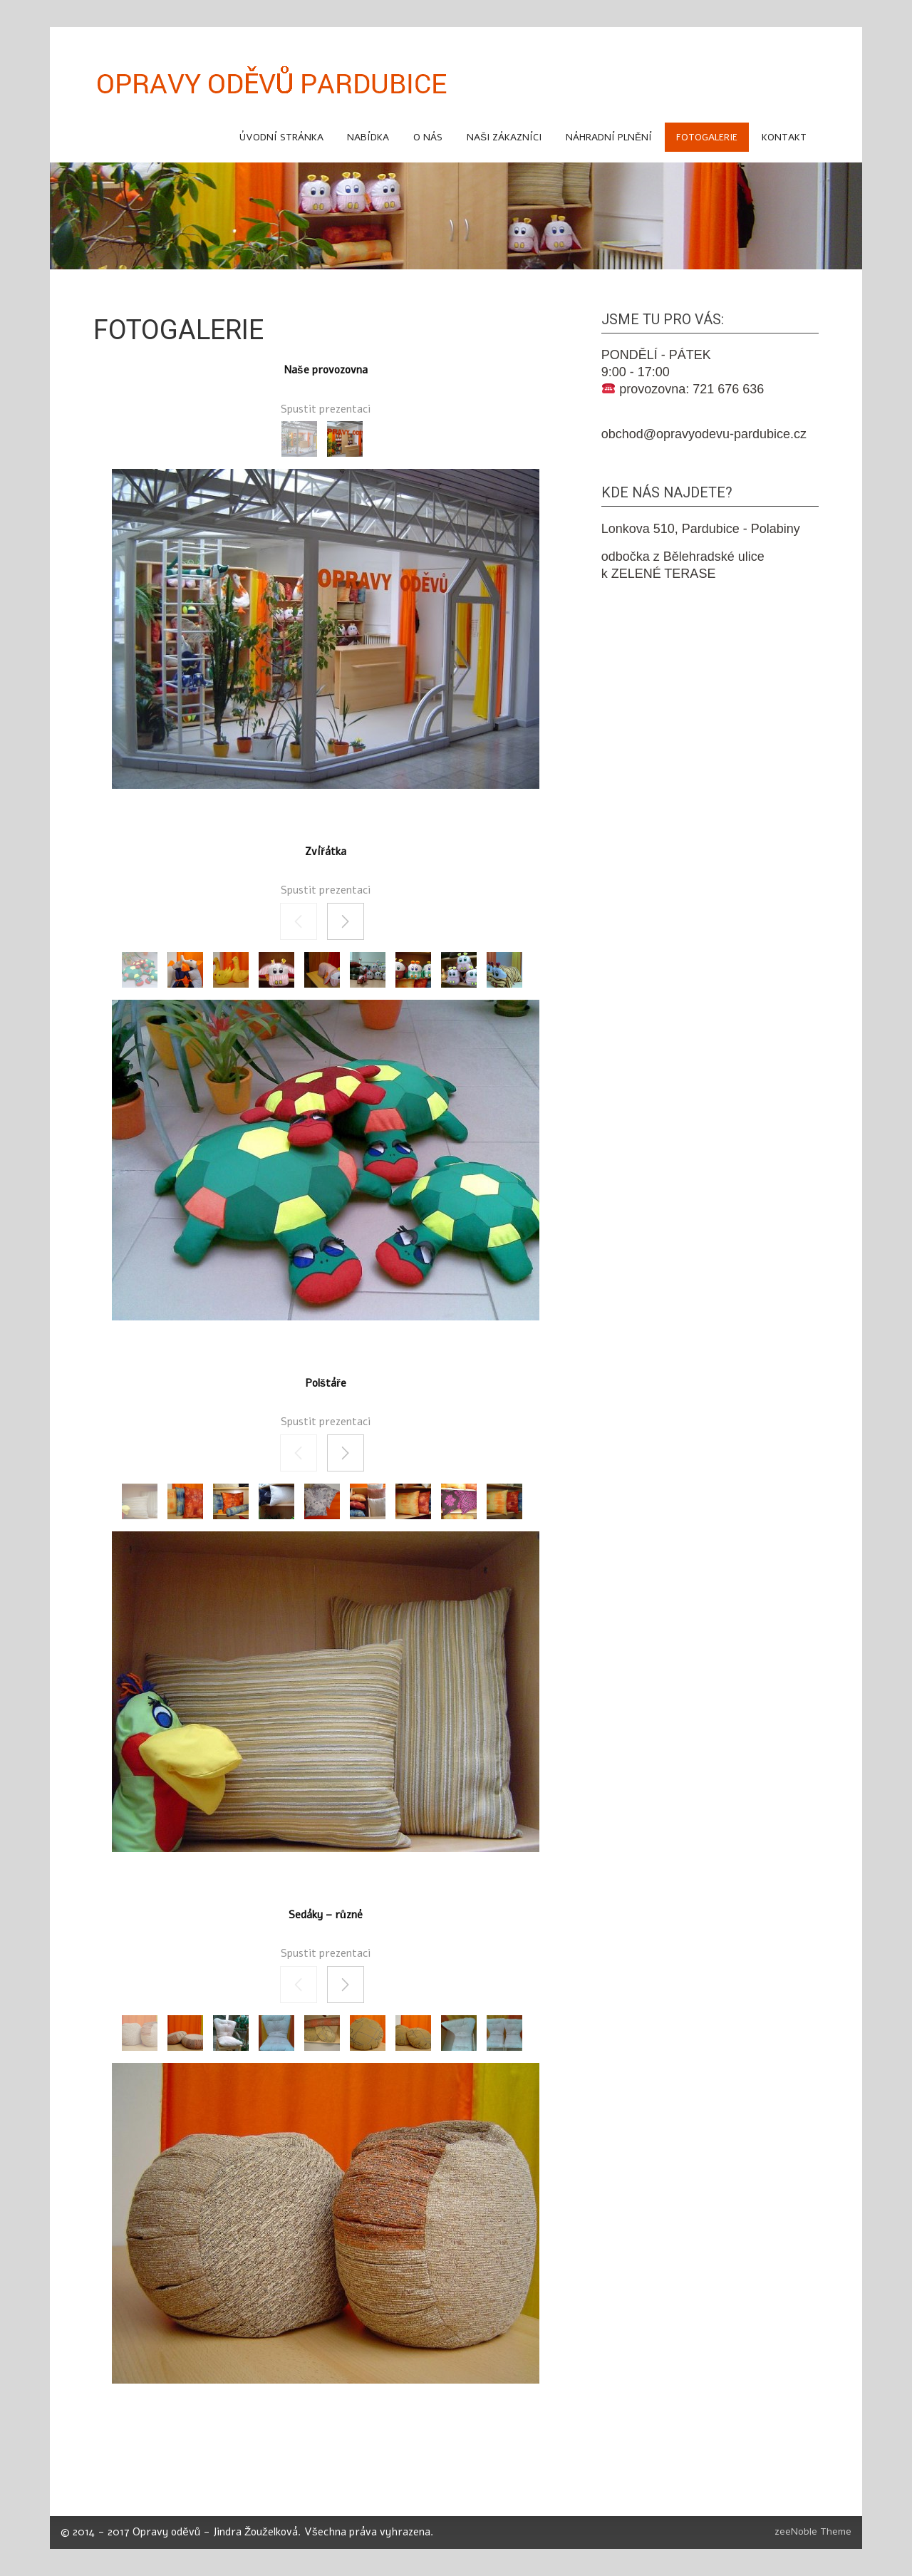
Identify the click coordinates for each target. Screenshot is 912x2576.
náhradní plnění (609, 137)
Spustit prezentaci (325, 409)
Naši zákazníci (504, 137)
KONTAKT (784, 137)
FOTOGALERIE (706, 137)
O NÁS (427, 137)
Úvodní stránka (281, 137)
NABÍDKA (368, 137)
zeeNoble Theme (812, 2531)
